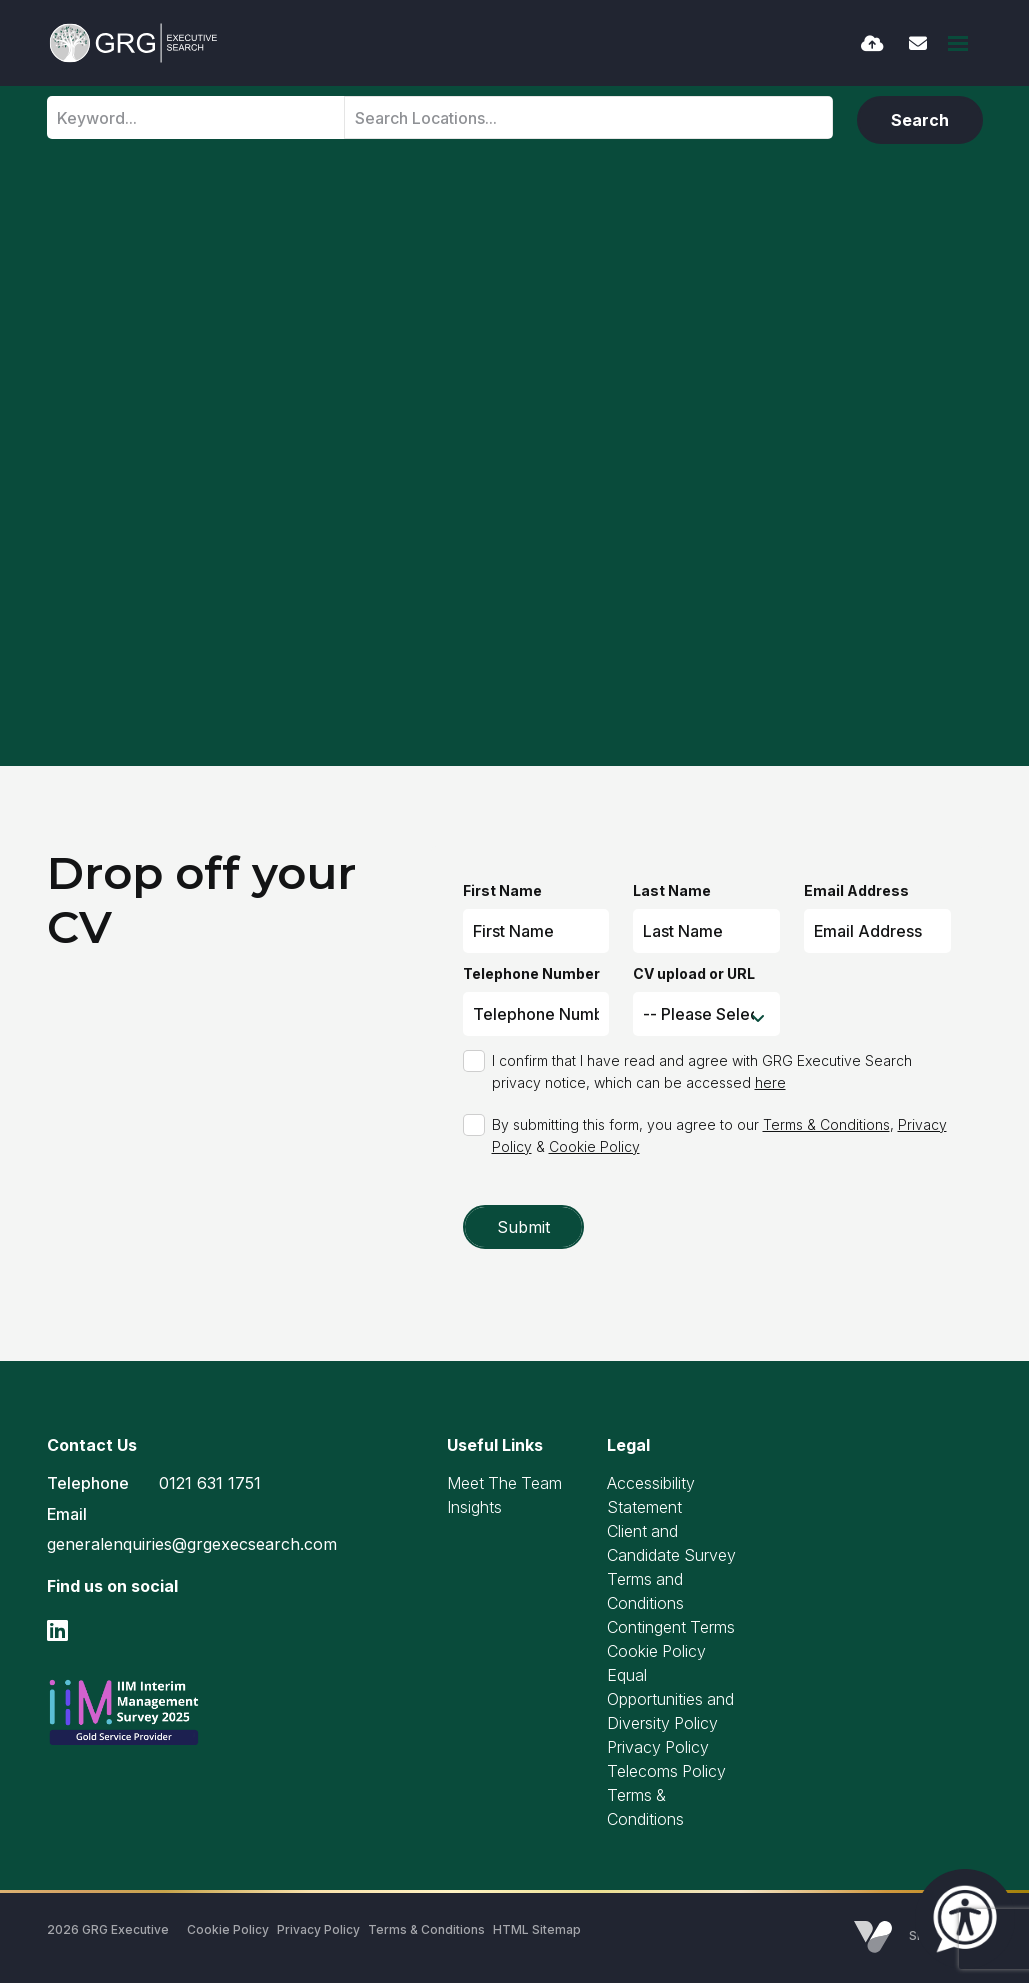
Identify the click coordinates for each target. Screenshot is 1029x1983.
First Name (502, 890)
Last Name (672, 890)
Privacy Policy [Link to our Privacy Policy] (318, 1929)
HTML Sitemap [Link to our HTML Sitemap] (537, 1929)
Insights (474, 1507)
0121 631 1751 (210, 1483)
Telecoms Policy (666, 1771)
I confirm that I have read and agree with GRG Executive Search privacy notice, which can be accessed (702, 1071)
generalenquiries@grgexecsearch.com (192, 1544)
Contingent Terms (671, 1627)
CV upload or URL (694, 973)
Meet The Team (504, 1483)
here (770, 1082)
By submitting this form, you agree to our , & (719, 1135)
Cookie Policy (594, 1146)
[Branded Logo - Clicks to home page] (133, 43)
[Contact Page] (918, 43)
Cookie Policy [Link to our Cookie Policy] (228, 1929)
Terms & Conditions (826, 1124)
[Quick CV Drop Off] (872, 43)
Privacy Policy (658, 1747)
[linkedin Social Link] (57, 1630)
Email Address (856, 890)
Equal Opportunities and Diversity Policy (670, 1699)
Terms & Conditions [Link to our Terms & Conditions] (426, 1929)
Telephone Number (531, 973)
